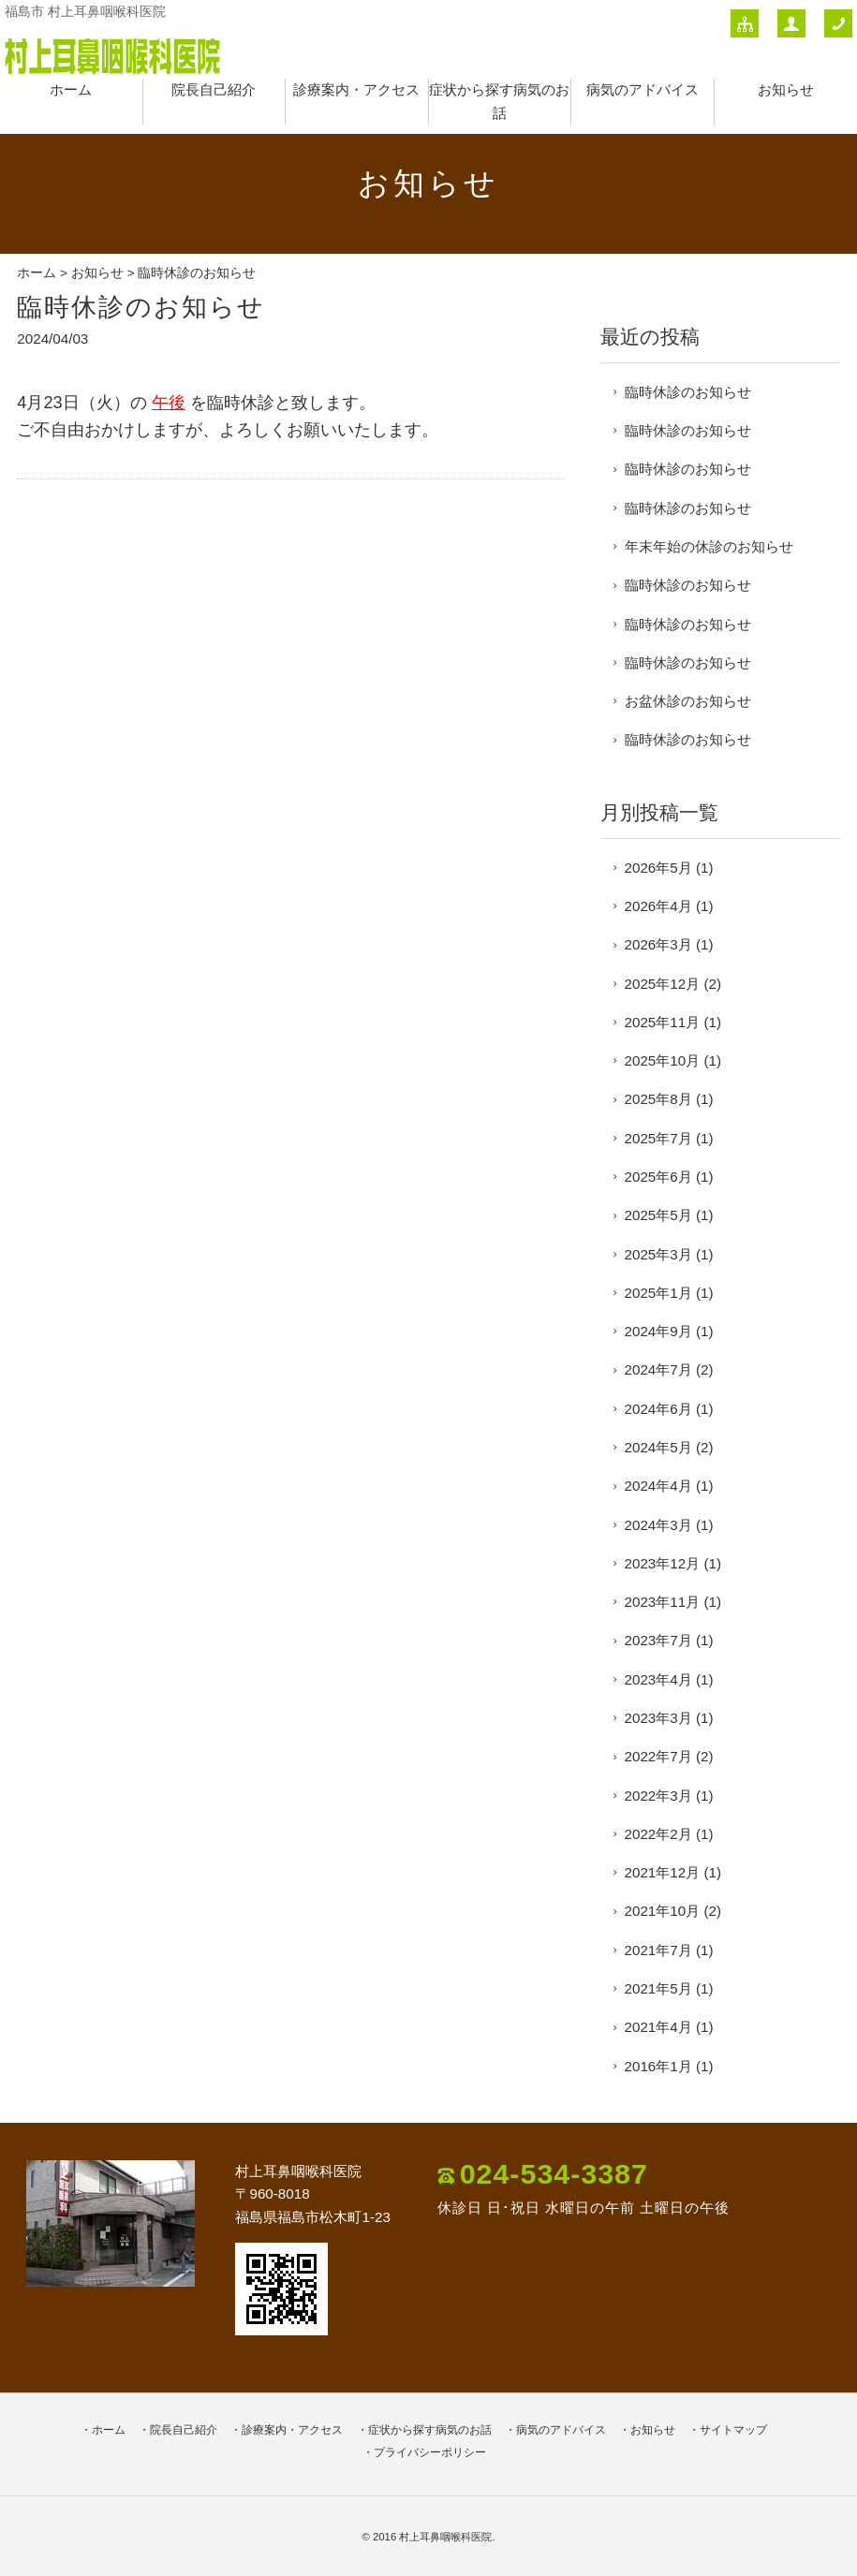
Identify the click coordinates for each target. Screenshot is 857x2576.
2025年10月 (663, 1060)
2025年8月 (658, 1099)
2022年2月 (658, 1834)
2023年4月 (658, 1679)
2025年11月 (663, 1022)
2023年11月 (663, 1602)
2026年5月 (658, 868)
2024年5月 (658, 1447)
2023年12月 (663, 1563)
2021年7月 (658, 1950)
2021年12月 (663, 1872)
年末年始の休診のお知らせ (709, 546)
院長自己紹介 (213, 89)
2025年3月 (658, 1254)
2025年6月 (658, 1177)
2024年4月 (658, 1486)
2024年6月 (658, 1409)
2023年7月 (658, 1640)
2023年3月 (658, 1718)
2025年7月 (658, 1138)
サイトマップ (733, 2429)
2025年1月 (658, 1293)
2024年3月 (658, 1525)
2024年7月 (658, 1369)
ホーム (71, 89)
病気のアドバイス (642, 89)
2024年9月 (658, 1331)
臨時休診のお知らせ (688, 392)
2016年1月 (658, 2066)
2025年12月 (663, 984)
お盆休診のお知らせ (688, 701)
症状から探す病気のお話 (430, 2429)
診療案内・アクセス (356, 89)
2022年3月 (658, 1795)
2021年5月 (658, 1988)
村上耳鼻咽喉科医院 (445, 2536)
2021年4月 (658, 2027)
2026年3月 (658, 944)
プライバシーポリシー (430, 2452)
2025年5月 (658, 1215)
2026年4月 (658, 906)
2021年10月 (663, 1911)
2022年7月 (658, 1756)
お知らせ (786, 89)
